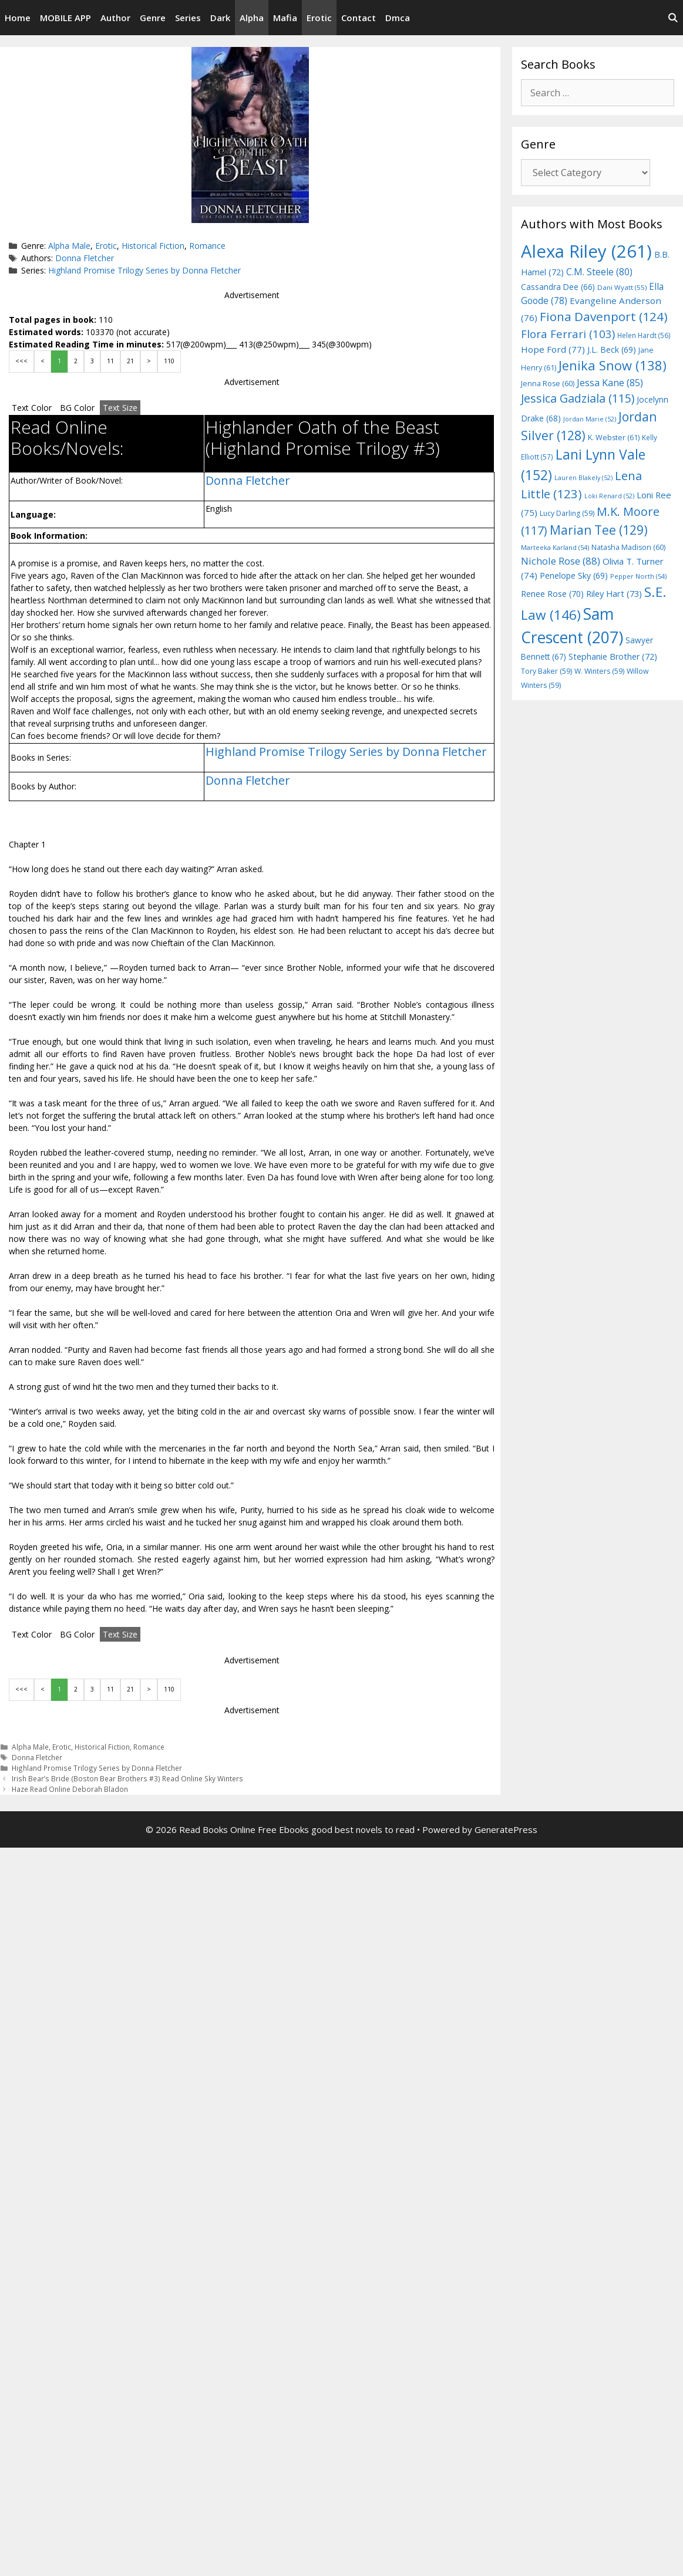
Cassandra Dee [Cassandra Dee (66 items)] (558, 286)
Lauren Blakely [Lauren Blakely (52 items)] (583, 478)
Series (188, 17)
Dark (220, 17)
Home (18, 17)
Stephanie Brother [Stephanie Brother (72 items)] (612, 656)
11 (110, 361)
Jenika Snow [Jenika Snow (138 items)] (612, 365)
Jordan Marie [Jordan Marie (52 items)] (589, 419)
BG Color (77, 407)
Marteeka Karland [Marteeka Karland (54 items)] (555, 547)
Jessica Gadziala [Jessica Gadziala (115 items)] (577, 398)
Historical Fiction (153, 245)
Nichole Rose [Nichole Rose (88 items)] (560, 561)
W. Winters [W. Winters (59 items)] (599, 671)
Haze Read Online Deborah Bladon (70, 1789)
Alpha (252, 17)
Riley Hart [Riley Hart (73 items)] (614, 593)
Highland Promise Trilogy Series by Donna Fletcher (144, 270)
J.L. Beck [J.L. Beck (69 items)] (611, 349)
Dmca (397, 17)
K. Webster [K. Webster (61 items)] (614, 438)
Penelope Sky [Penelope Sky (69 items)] (574, 575)
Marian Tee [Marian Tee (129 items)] (599, 529)
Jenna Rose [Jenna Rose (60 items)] (547, 384)
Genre (153, 17)
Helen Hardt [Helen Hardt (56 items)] (644, 335)
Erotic (319, 17)
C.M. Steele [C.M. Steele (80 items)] (599, 271)
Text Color (32, 407)
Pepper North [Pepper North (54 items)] (638, 576)
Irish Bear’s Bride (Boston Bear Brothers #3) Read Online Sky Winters (127, 1778)
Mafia (285, 17)
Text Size (120, 407)
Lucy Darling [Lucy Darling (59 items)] (567, 513)
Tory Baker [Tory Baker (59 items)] (546, 671)
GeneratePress (506, 1829)
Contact (358, 17)
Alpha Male (69, 245)
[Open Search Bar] (672, 17)
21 (130, 361)
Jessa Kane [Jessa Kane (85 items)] (610, 382)
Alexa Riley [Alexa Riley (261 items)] (586, 251)
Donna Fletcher (84, 258)
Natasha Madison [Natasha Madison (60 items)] (628, 547)
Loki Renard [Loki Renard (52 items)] (609, 496)
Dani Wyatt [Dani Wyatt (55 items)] (622, 287)
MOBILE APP (65, 17)
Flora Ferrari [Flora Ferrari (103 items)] (568, 333)
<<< (21, 361)
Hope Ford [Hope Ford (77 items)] (553, 349)
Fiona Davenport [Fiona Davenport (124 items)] (604, 316)
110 (169, 361)
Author (115, 17)
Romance (207, 245)
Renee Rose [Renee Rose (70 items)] (552, 593)
